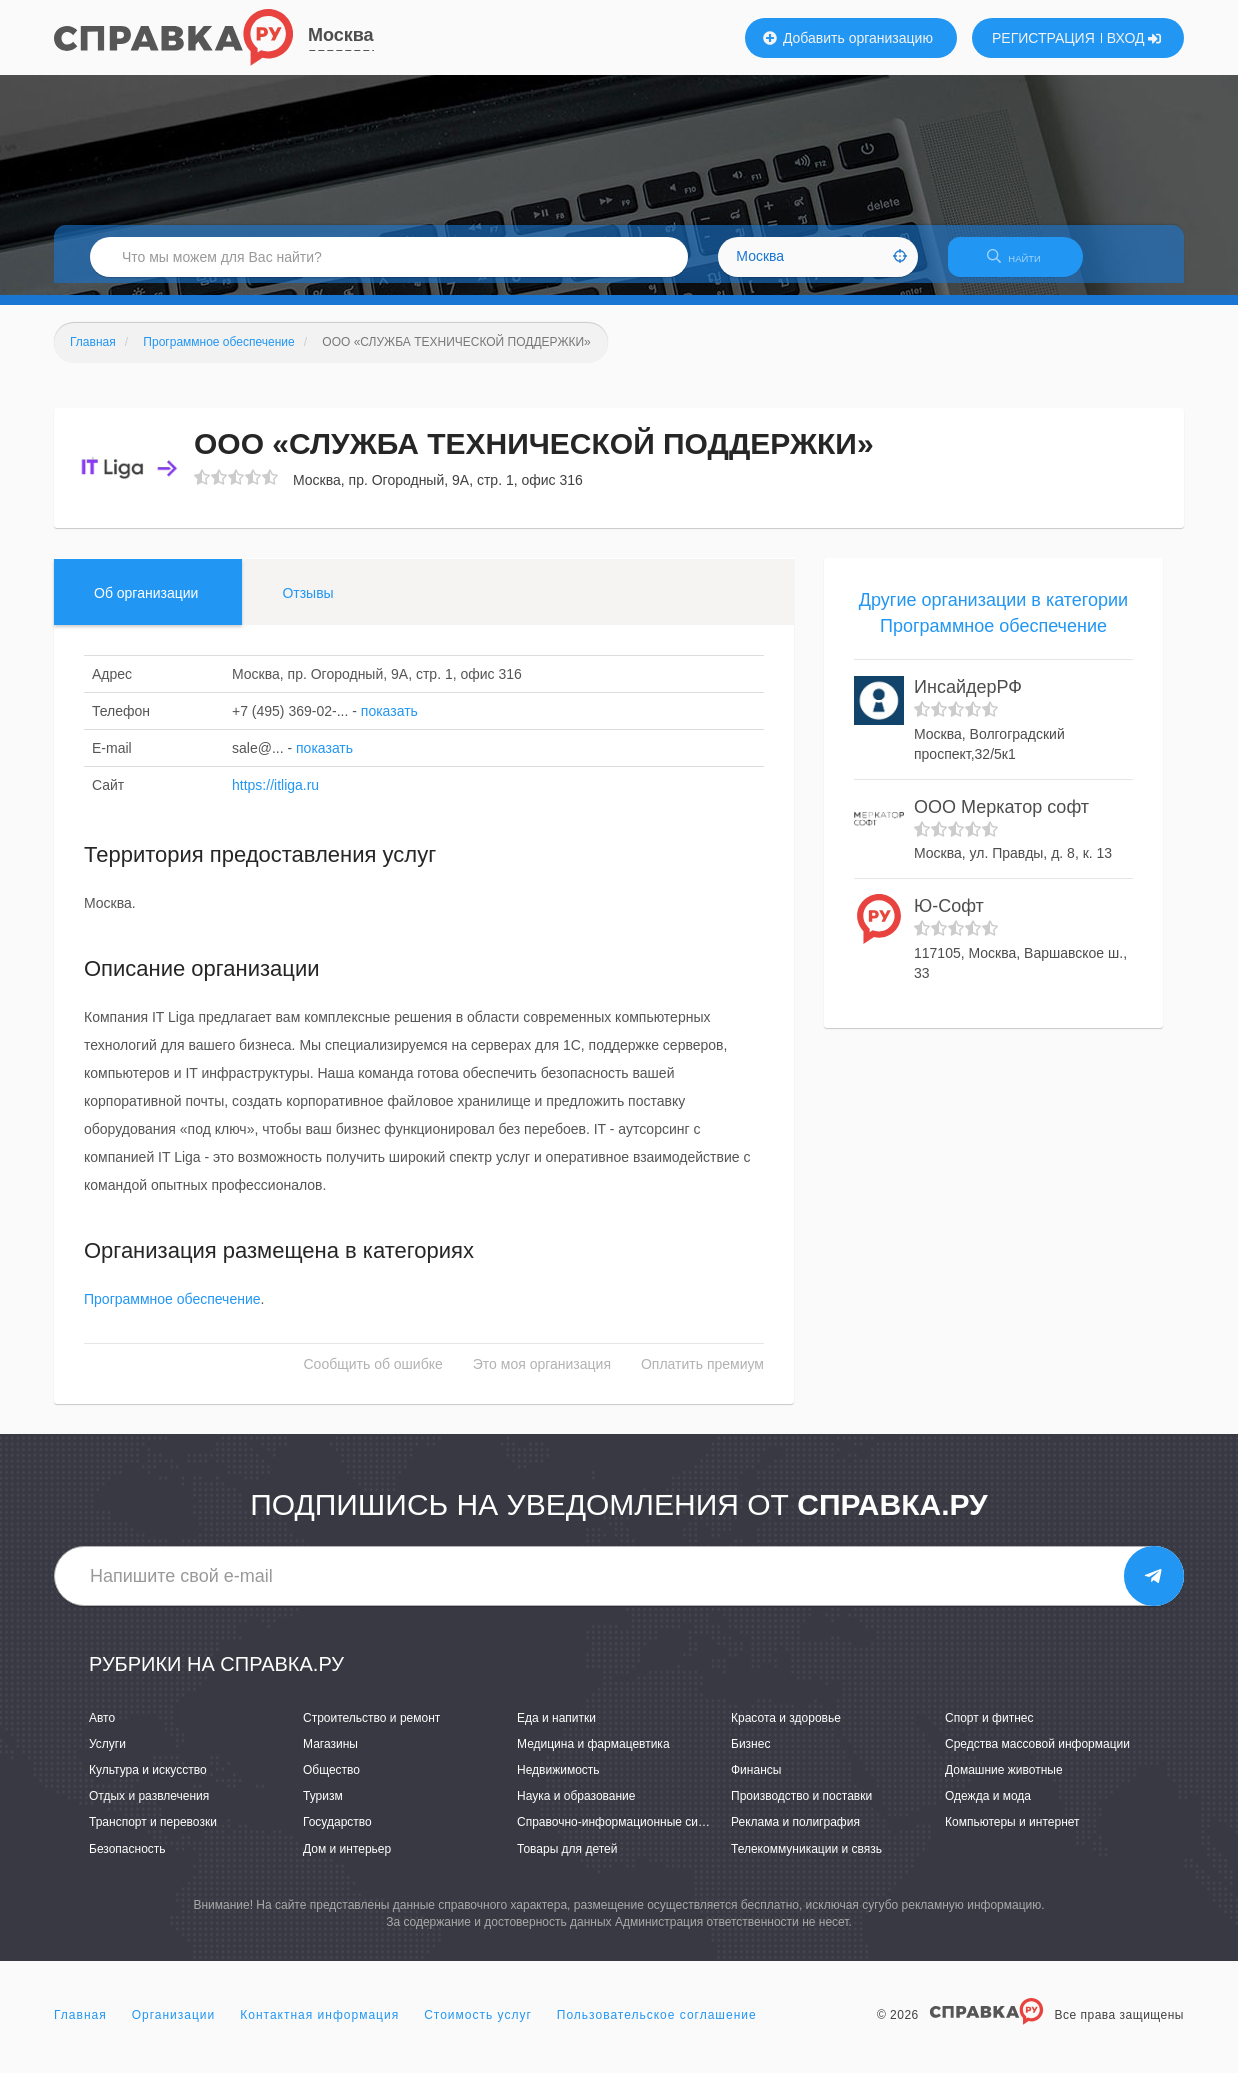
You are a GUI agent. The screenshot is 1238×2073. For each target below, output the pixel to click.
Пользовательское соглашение (657, 2027)
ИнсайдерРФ (968, 700)
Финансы (756, 1782)
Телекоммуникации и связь (806, 1861)
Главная (80, 2027)
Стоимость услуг (478, 2027)
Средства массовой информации (1037, 1756)
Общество (331, 1782)
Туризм (323, 1809)
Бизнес (750, 1756)
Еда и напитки (556, 1730)
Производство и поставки (801, 1809)
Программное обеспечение (172, 1312)
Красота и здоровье (786, 1730)
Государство (337, 1835)
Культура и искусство (148, 1782)
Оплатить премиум (702, 1377)
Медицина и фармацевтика (593, 1756)
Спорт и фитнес (989, 1730)
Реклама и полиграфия (795, 1835)
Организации (174, 2027)
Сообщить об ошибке (373, 1377)
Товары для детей (567, 1861)
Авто (102, 1730)
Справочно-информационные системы (625, 1835)
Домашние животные (1004, 1782)
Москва (341, 35)
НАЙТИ (1024, 264)
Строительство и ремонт (371, 1730)
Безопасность (127, 1861)
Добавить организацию (848, 38)
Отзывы (307, 605)
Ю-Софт (949, 919)
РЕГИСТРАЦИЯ (1043, 38)
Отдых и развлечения (149, 1809)
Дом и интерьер (347, 1861)
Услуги (107, 1756)
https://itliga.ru (275, 797)
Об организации (146, 605)
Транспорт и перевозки (153, 1835)
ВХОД (1134, 38)
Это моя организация (542, 1377)
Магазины (330, 1756)
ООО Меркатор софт (1001, 819)
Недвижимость (558, 1782)
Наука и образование (576, 1809)
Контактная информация (319, 2027)
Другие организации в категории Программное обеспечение (993, 625)
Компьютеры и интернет (1012, 1835)
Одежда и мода (988, 1809)
